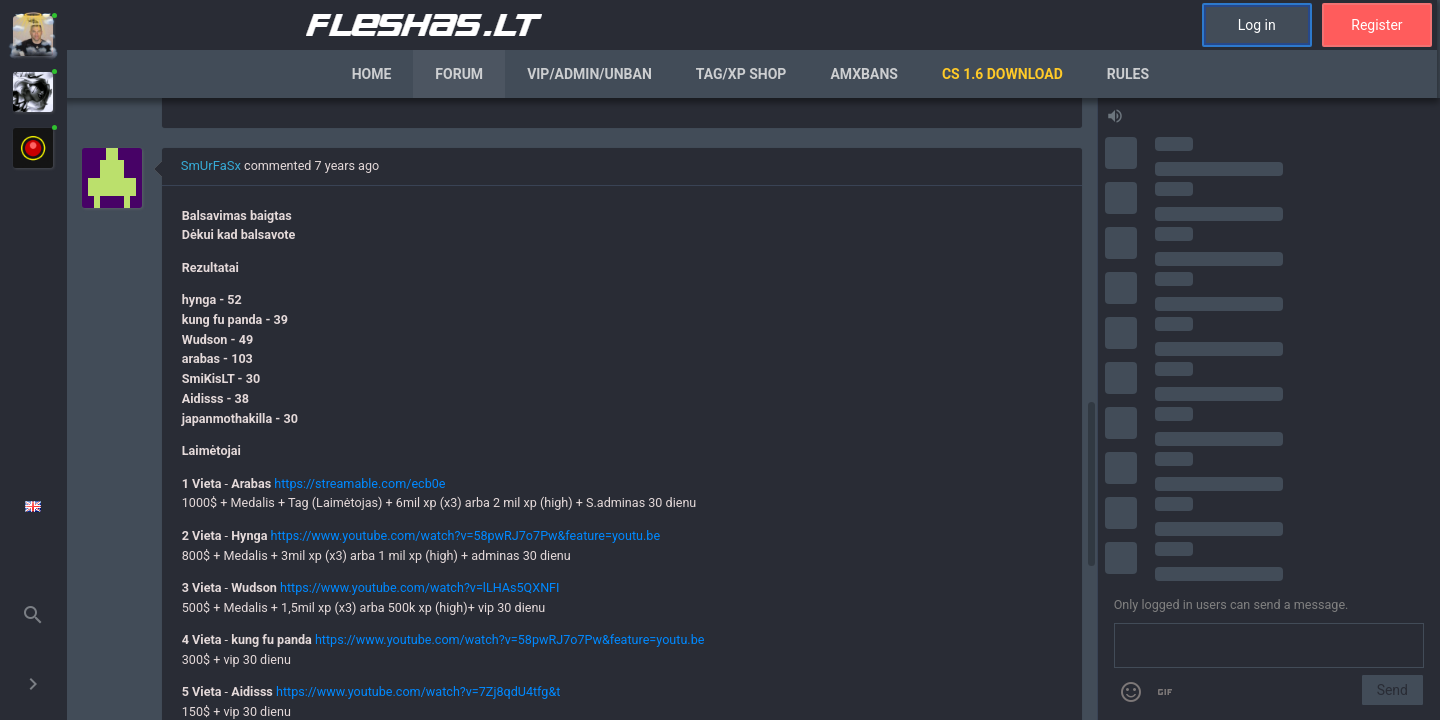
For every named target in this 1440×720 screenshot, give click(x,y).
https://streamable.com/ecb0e (359, 483)
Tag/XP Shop (741, 74)
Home (372, 74)
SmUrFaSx (211, 165)
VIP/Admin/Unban (589, 74)
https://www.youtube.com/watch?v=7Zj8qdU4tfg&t (418, 691)
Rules (1128, 74)
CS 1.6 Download (1002, 74)
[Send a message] (1269, 646)
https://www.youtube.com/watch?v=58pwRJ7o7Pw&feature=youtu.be (466, 535)
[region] (582, 409)
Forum (459, 74)
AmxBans (864, 74)
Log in (1257, 25)
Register (1376, 25)
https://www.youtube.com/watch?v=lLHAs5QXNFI (420, 587)
